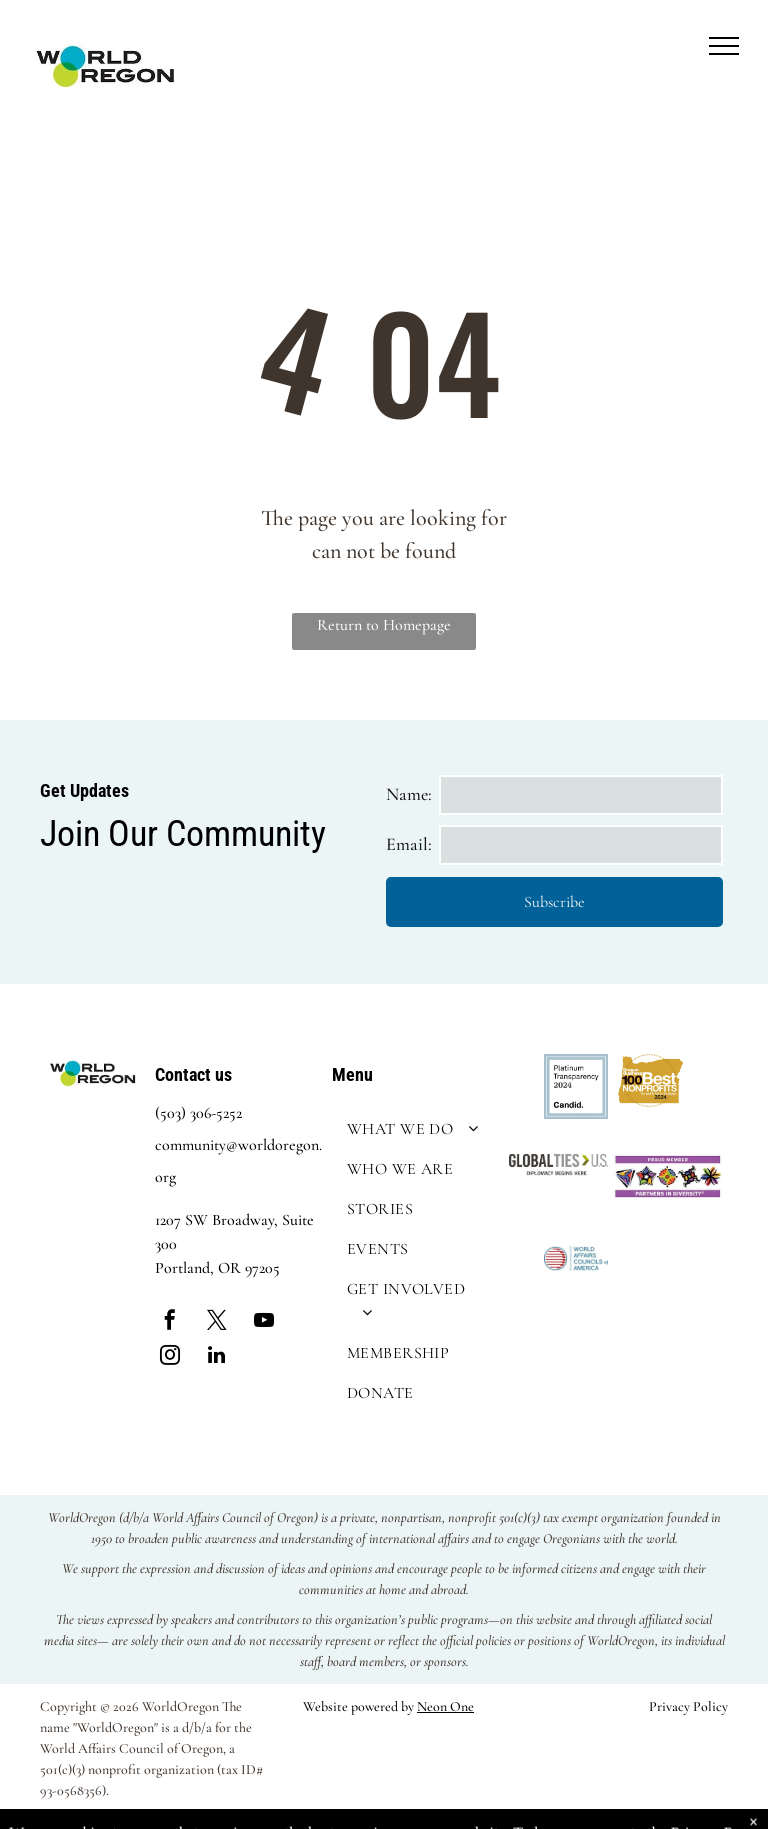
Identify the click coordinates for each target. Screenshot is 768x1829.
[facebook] (170, 1322)
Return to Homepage (384, 625)
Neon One (445, 1706)
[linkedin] (217, 1357)
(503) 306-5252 (198, 1113)
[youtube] (264, 1322)
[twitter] (217, 1322)
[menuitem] (415, 1129)
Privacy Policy (688, 1706)
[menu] (724, 46)
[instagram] (170, 1357)
